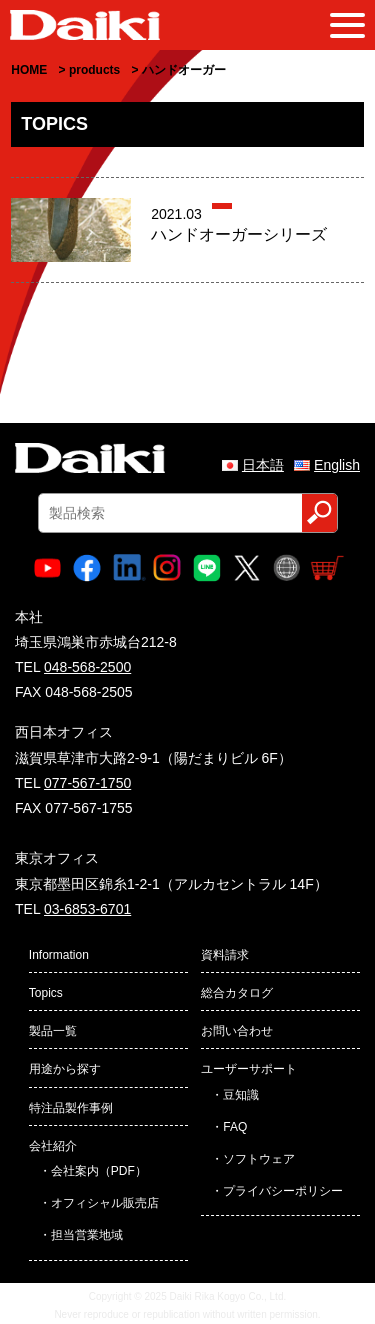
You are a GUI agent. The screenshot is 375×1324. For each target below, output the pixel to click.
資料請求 (225, 955)
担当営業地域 (87, 1235)
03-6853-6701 (87, 909)
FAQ (235, 1127)
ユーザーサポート (249, 1069)
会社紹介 (53, 1146)
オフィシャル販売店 (105, 1203)
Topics (46, 993)
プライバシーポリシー (283, 1191)
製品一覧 (53, 1031)
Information (59, 955)
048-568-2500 (87, 667)
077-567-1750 (87, 783)
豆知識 (241, 1095)
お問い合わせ (237, 1031)
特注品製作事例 (71, 1108)
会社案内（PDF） (99, 1171)
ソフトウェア (259, 1159)
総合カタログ (237, 993)
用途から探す (65, 1069)
